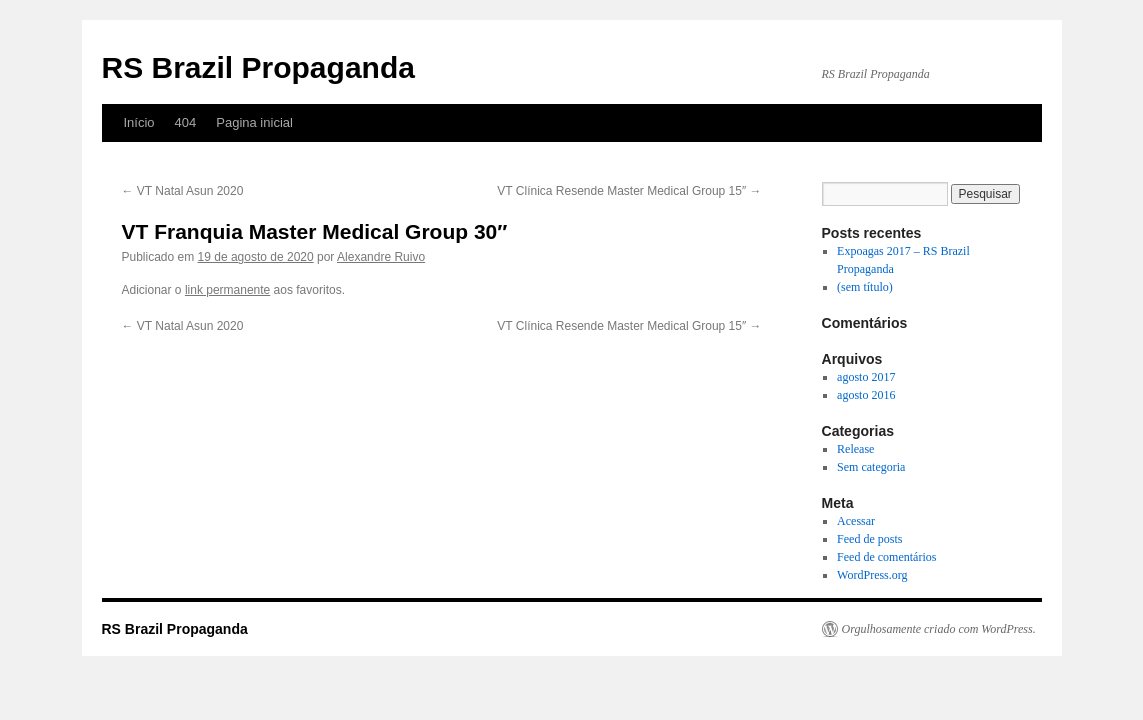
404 (186, 122)
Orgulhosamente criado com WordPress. (939, 629)
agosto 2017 (866, 377)
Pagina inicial (254, 122)
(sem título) (865, 287)
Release (855, 449)
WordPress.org (872, 575)
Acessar (856, 521)
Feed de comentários (886, 557)
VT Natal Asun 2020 (183, 191)
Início (139, 122)
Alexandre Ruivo (381, 257)
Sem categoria (871, 467)
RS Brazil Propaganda (258, 67)
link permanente (227, 290)
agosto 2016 (866, 395)
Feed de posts (869, 539)
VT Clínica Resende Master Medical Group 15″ (629, 191)
